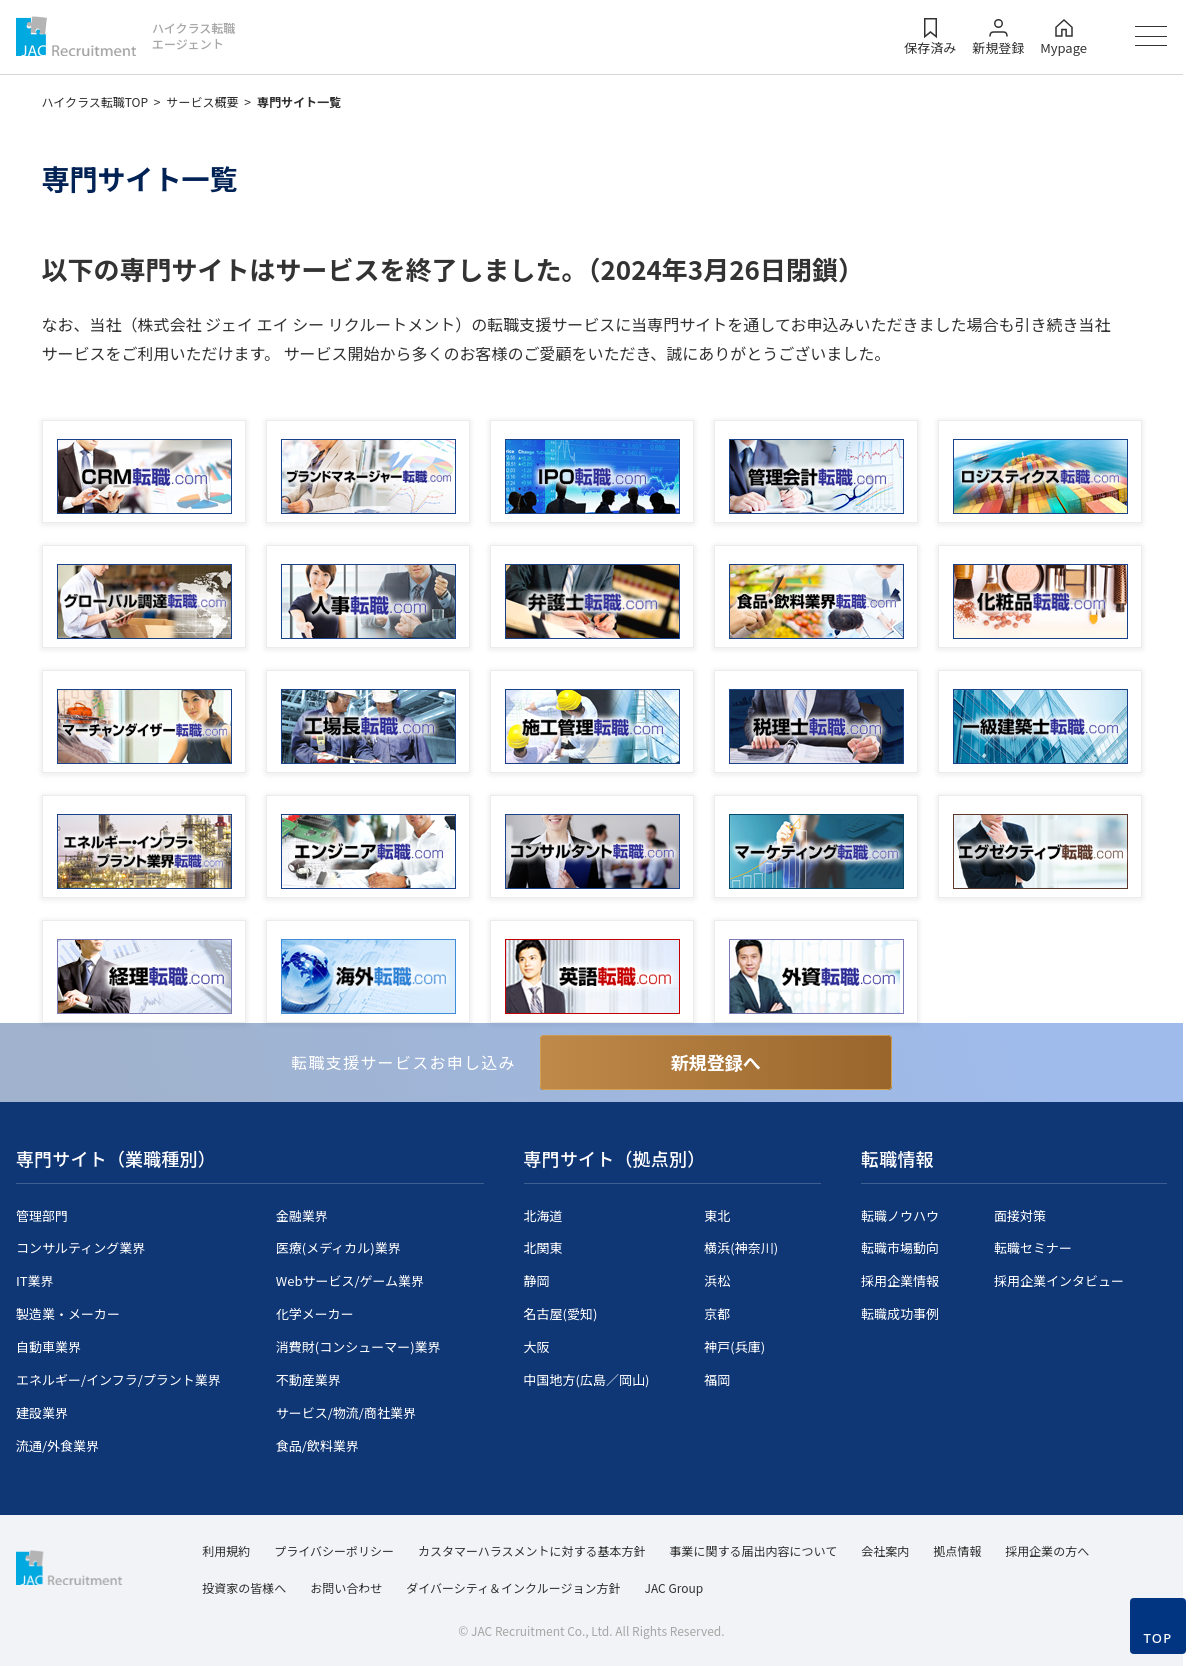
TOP (1157, 1638)
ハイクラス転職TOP (95, 101)
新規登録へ (716, 1062)
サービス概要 (203, 101)
